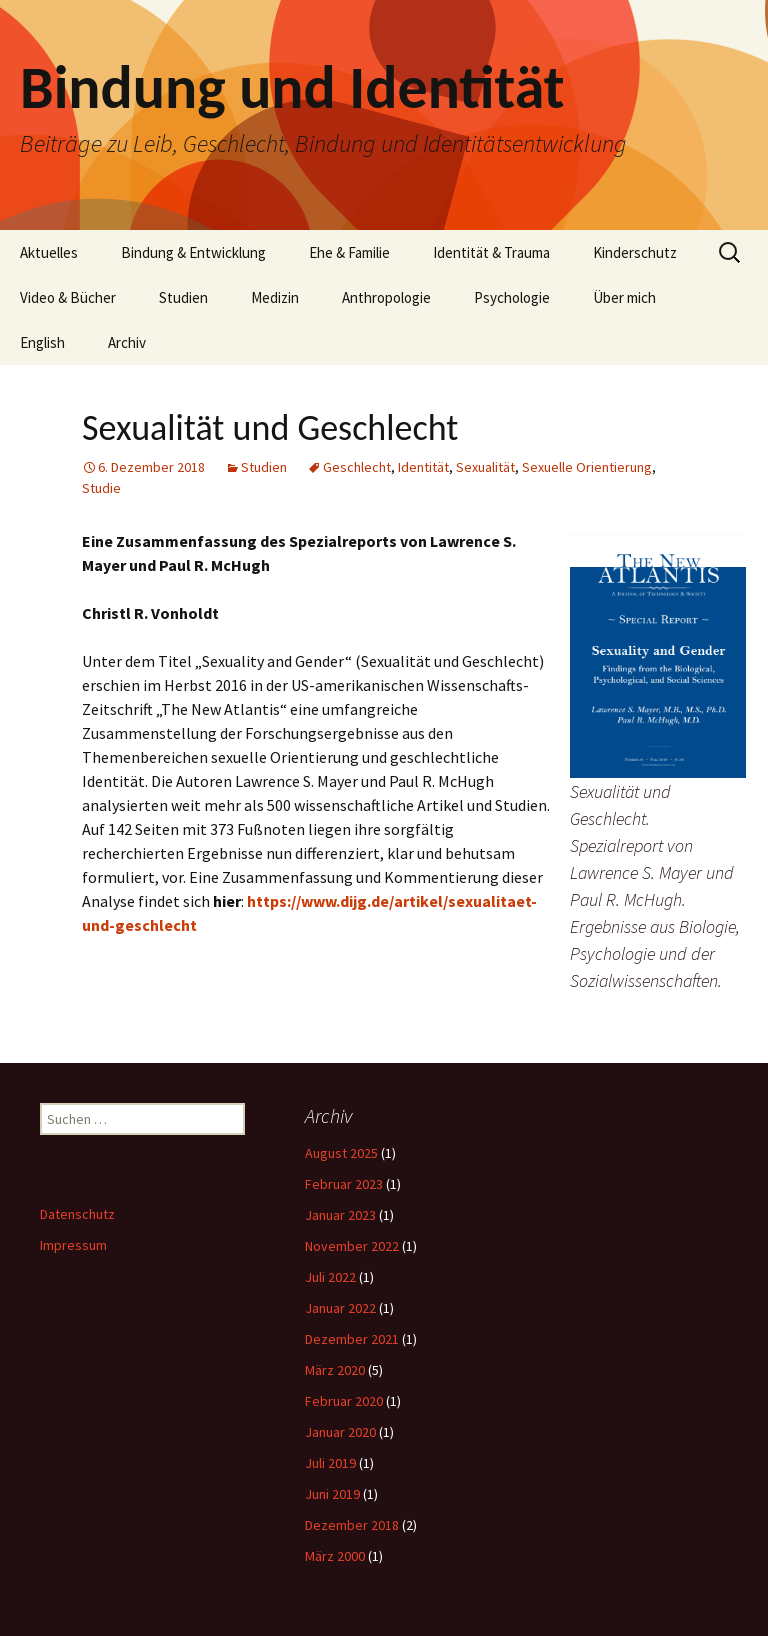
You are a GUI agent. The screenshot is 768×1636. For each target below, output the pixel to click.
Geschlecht (357, 467)
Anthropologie (386, 297)
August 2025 (341, 1153)
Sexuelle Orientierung (587, 467)
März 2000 (335, 1556)
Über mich (624, 297)
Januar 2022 (340, 1308)
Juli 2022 (330, 1277)
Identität (423, 467)
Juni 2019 (332, 1494)
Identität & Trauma (491, 252)
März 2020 (335, 1370)
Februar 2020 (344, 1401)
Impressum (73, 1245)
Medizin (275, 297)
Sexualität (485, 467)
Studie (101, 488)
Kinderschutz (635, 252)
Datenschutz (77, 1214)
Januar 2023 (340, 1215)
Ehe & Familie (349, 252)
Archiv (127, 342)
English (42, 342)
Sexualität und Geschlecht (270, 428)
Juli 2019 (330, 1463)
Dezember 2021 (352, 1339)
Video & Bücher (68, 297)
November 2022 (352, 1246)
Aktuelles (49, 252)
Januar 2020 (340, 1432)
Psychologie (512, 297)
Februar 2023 (344, 1184)
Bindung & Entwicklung (193, 252)
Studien (183, 297)
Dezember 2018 (352, 1525)
